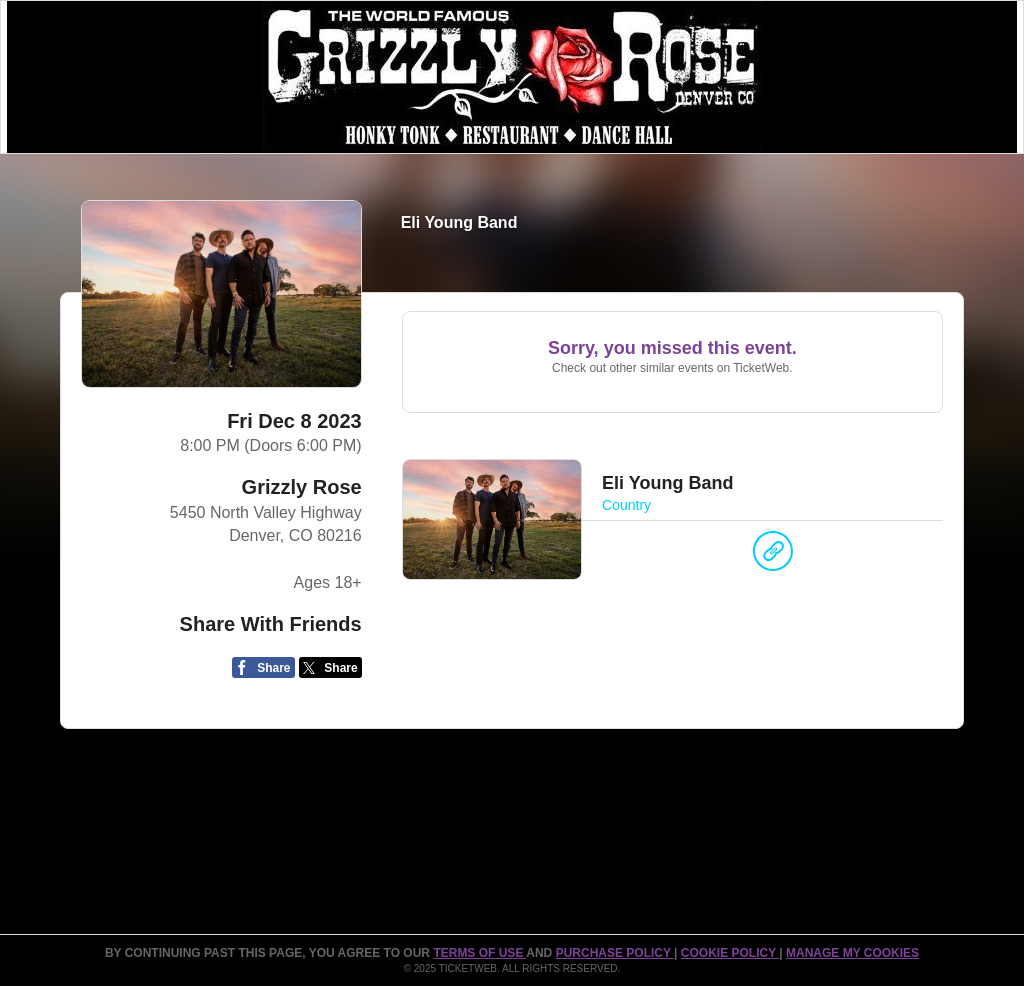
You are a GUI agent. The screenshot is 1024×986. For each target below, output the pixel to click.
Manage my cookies (852, 953)
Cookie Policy (730, 953)
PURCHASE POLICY (615, 953)
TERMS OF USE (479, 953)
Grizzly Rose (302, 487)
